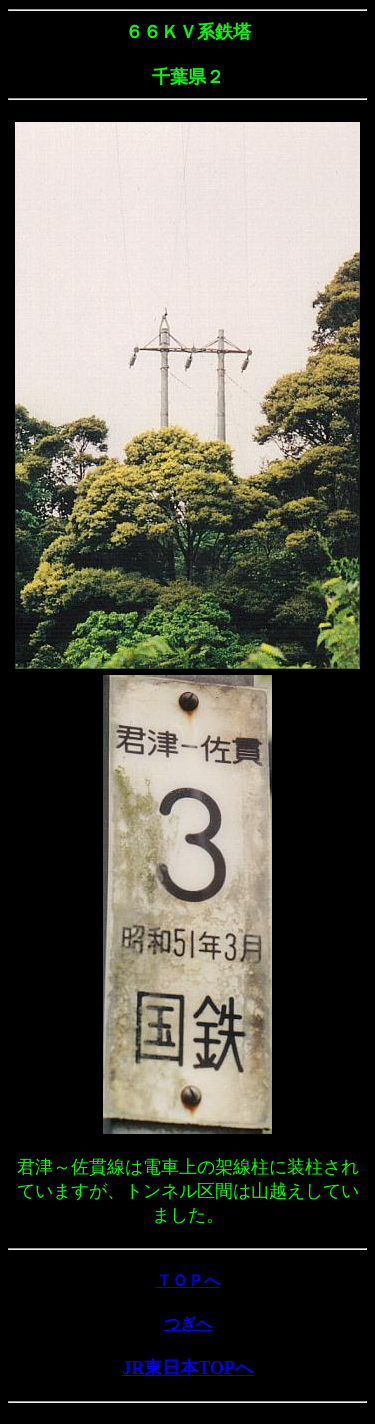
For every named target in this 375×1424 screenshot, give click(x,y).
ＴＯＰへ (188, 1280)
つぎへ (188, 1323)
